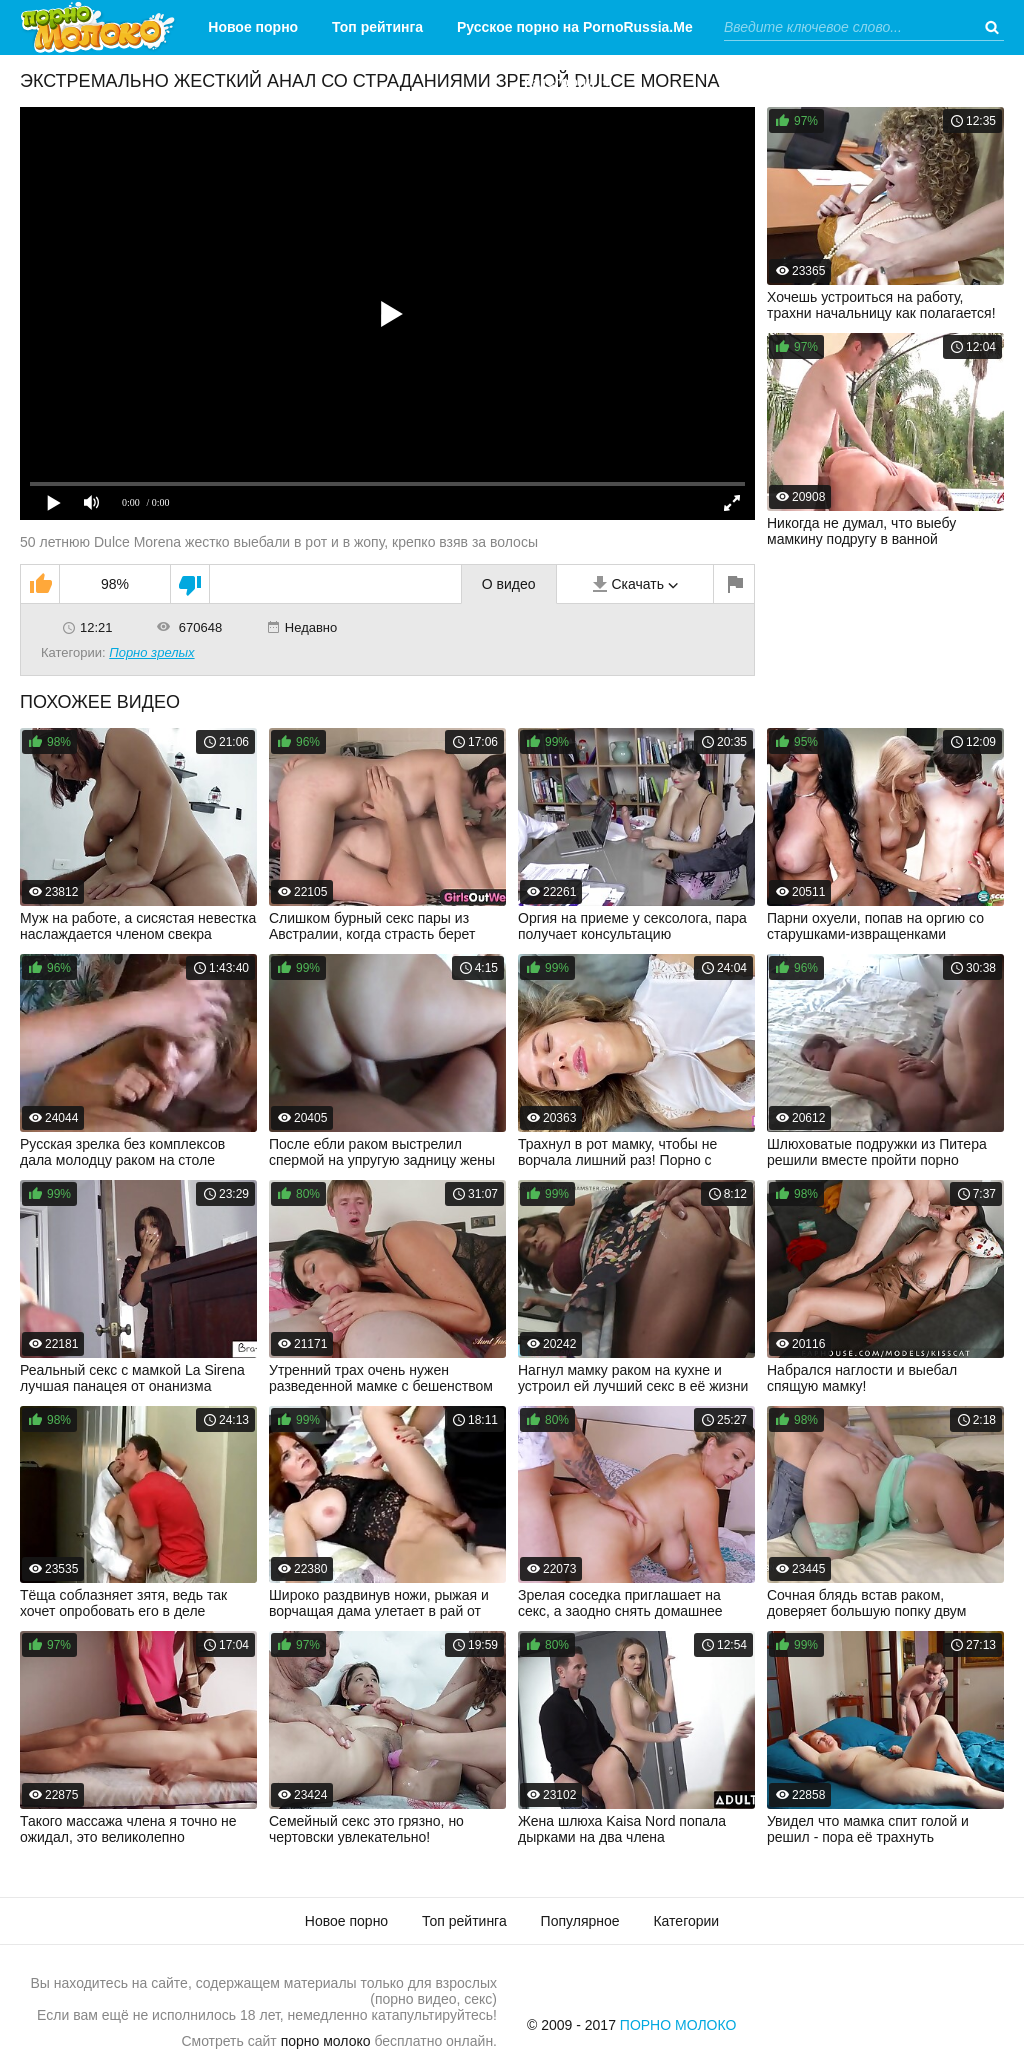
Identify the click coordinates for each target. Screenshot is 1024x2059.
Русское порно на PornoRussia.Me (575, 27)
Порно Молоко (678, 2025)
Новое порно (253, 27)
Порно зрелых (151, 652)
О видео (509, 584)
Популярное (580, 1921)
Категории (559, 82)
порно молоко (326, 2041)
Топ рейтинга (377, 27)
